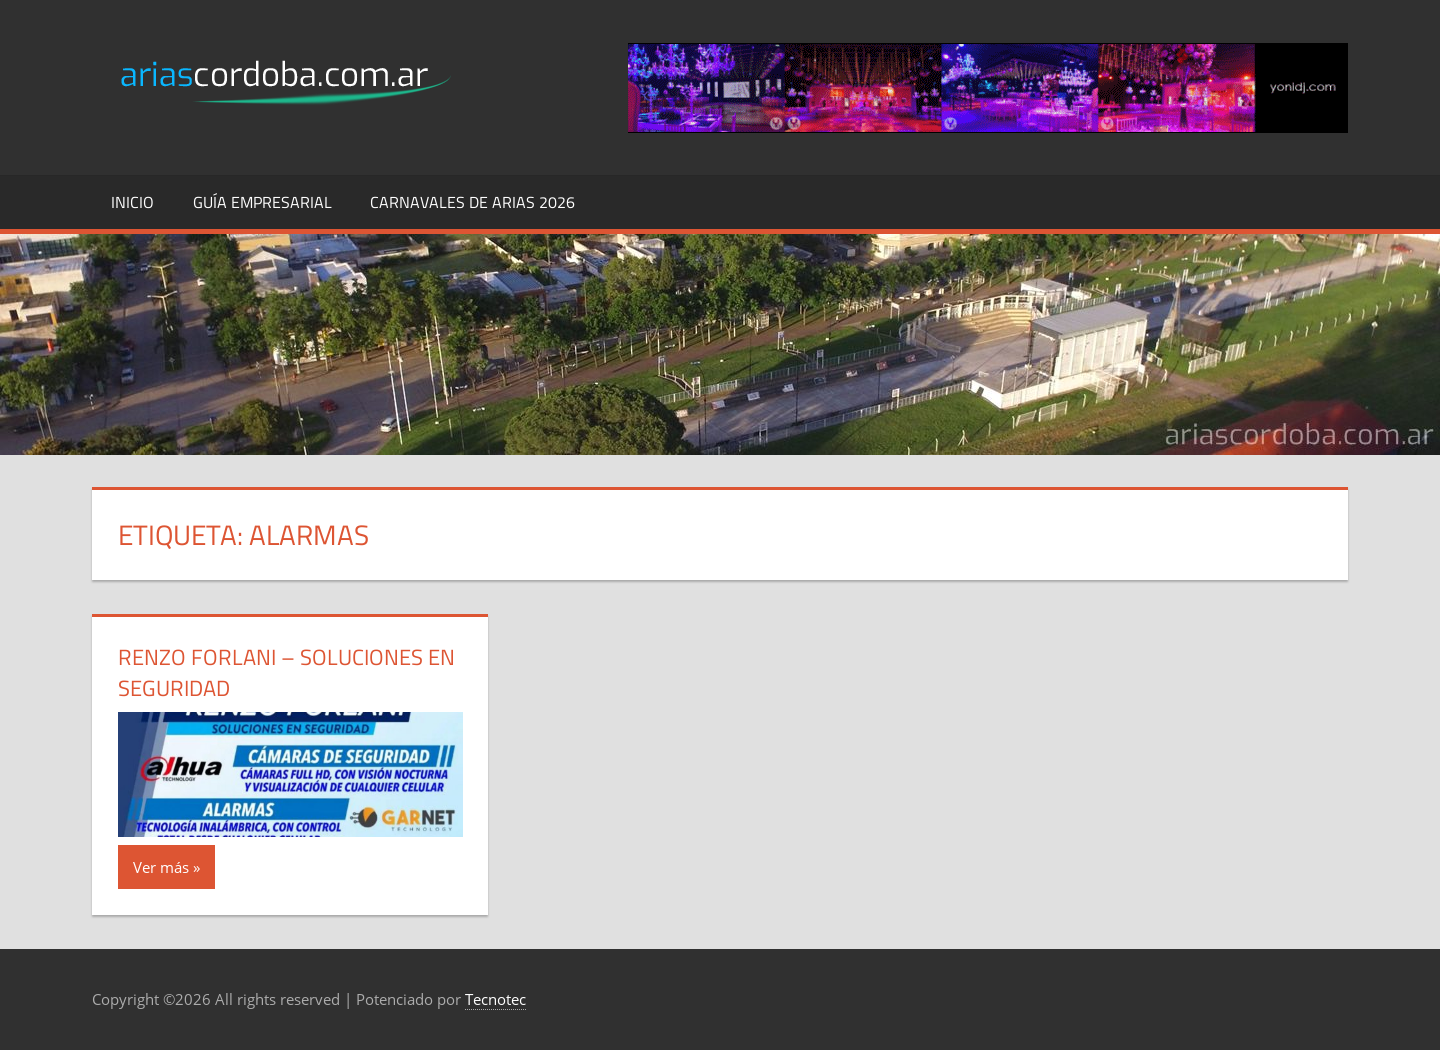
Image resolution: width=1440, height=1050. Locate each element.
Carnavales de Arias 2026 (472, 202)
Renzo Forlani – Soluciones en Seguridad (286, 672)
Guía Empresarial (262, 202)
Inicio (132, 202)
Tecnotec (495, 999)
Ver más (161, 867)
